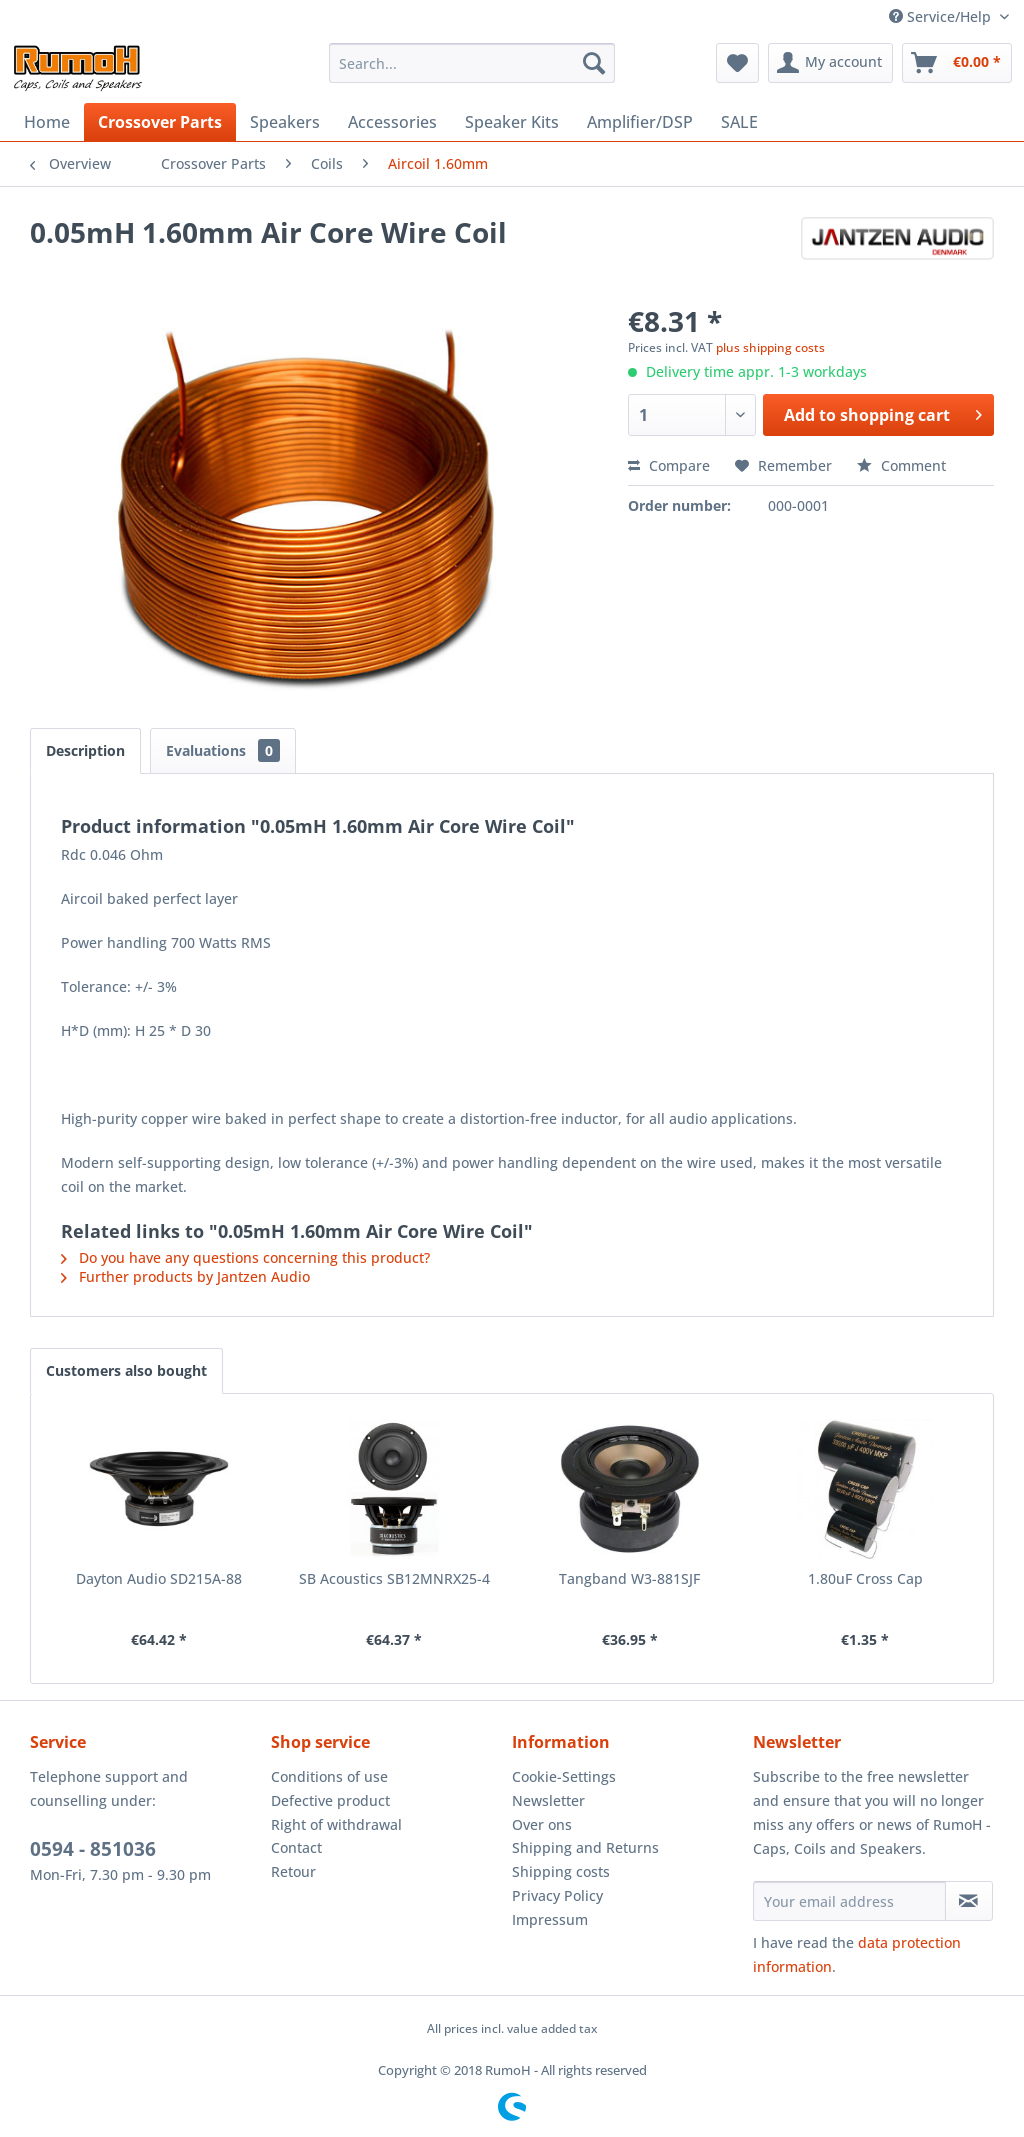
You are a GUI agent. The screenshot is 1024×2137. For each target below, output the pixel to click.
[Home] (47, 122)
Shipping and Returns (585, 1847)
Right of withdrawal (336, 1824)
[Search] (594, 63)
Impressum (550, 1919)
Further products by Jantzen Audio (185, 1276)
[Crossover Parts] (160, 122)
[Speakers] (285, 122)
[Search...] (472, 63)
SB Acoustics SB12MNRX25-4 (394, 1578)
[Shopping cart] (957, 63)
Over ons (542, 1824)
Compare (669, 465)
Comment (901, 465)
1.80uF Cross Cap (865, 1578)
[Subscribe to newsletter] (969, 1901)
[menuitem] (472, 63)
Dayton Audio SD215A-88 (159, 1578)
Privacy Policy (557, 1895)
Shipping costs (561, 1871)
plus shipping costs (770, 347)
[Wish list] (737, 63)
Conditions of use (329, 1776)
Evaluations (223, 750)
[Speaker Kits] (512, 122)
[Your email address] (849, 1901)
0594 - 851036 (93, 1849)
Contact (296, 1847)
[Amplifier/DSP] (640, 122)
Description (85, 750)
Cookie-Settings (564, 1776)
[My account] (830, 63)
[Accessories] (392, 122)
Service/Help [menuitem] (942, 16)
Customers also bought (126, 1370)
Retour (293, 1871)
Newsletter (548, 1800)
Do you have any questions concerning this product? (245, 1257)
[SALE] (739, 122)
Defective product (330, 1800)
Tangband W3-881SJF (629, 1578)
